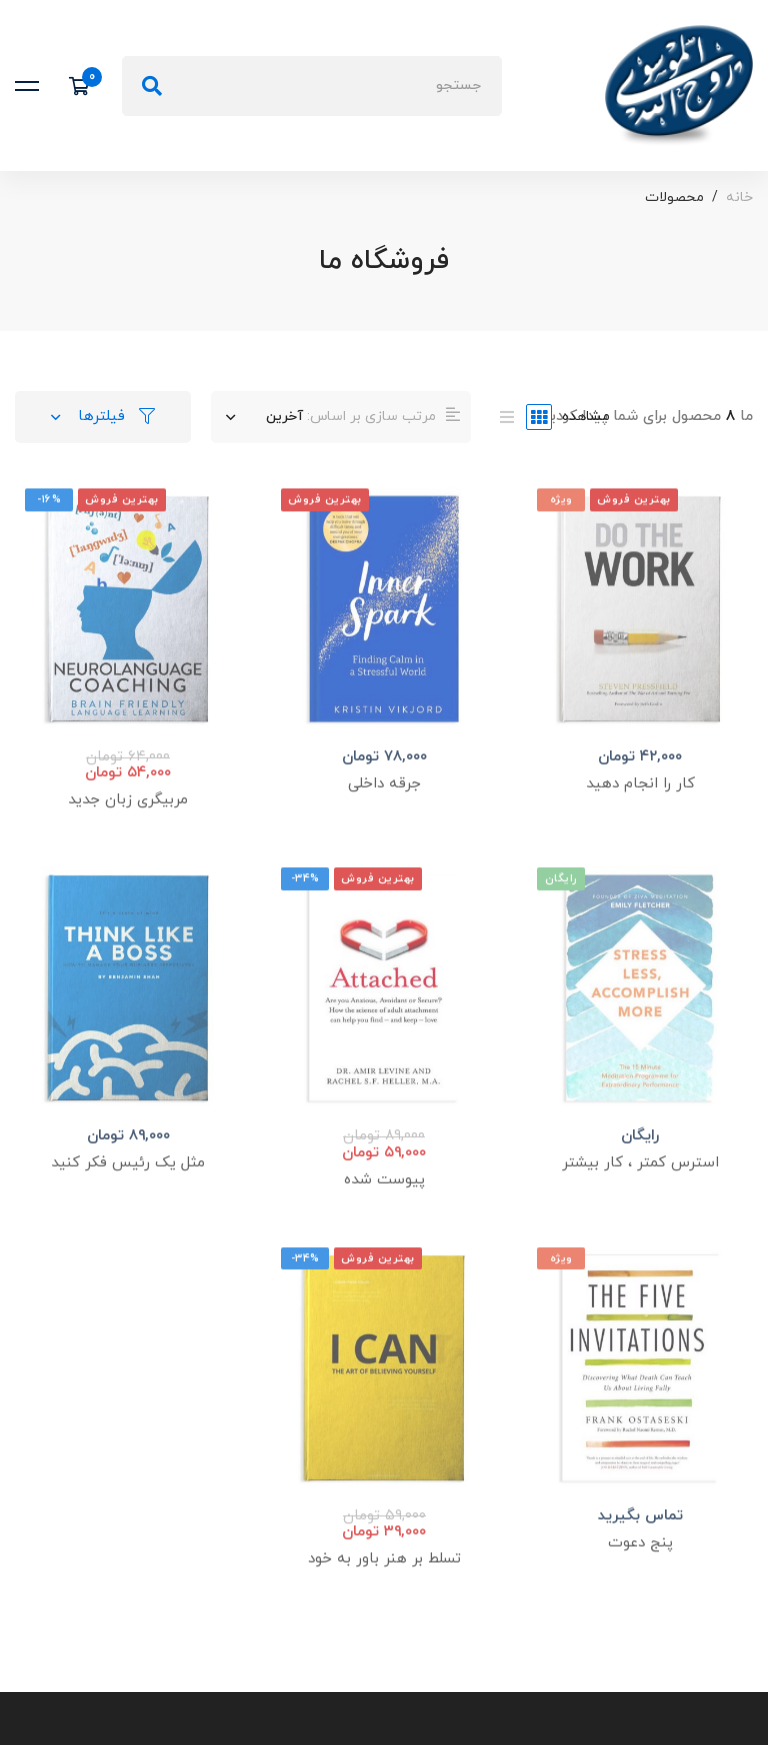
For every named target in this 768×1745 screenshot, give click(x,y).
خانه (739, 197)
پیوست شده (384, 1204)
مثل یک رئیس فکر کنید (128, 1188)
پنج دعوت (640, 1567)
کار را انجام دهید (640, 809)
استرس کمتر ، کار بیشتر (640, 1188)
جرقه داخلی (384, 809)
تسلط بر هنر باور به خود (384, 1584)
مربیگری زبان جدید (128, 825)
